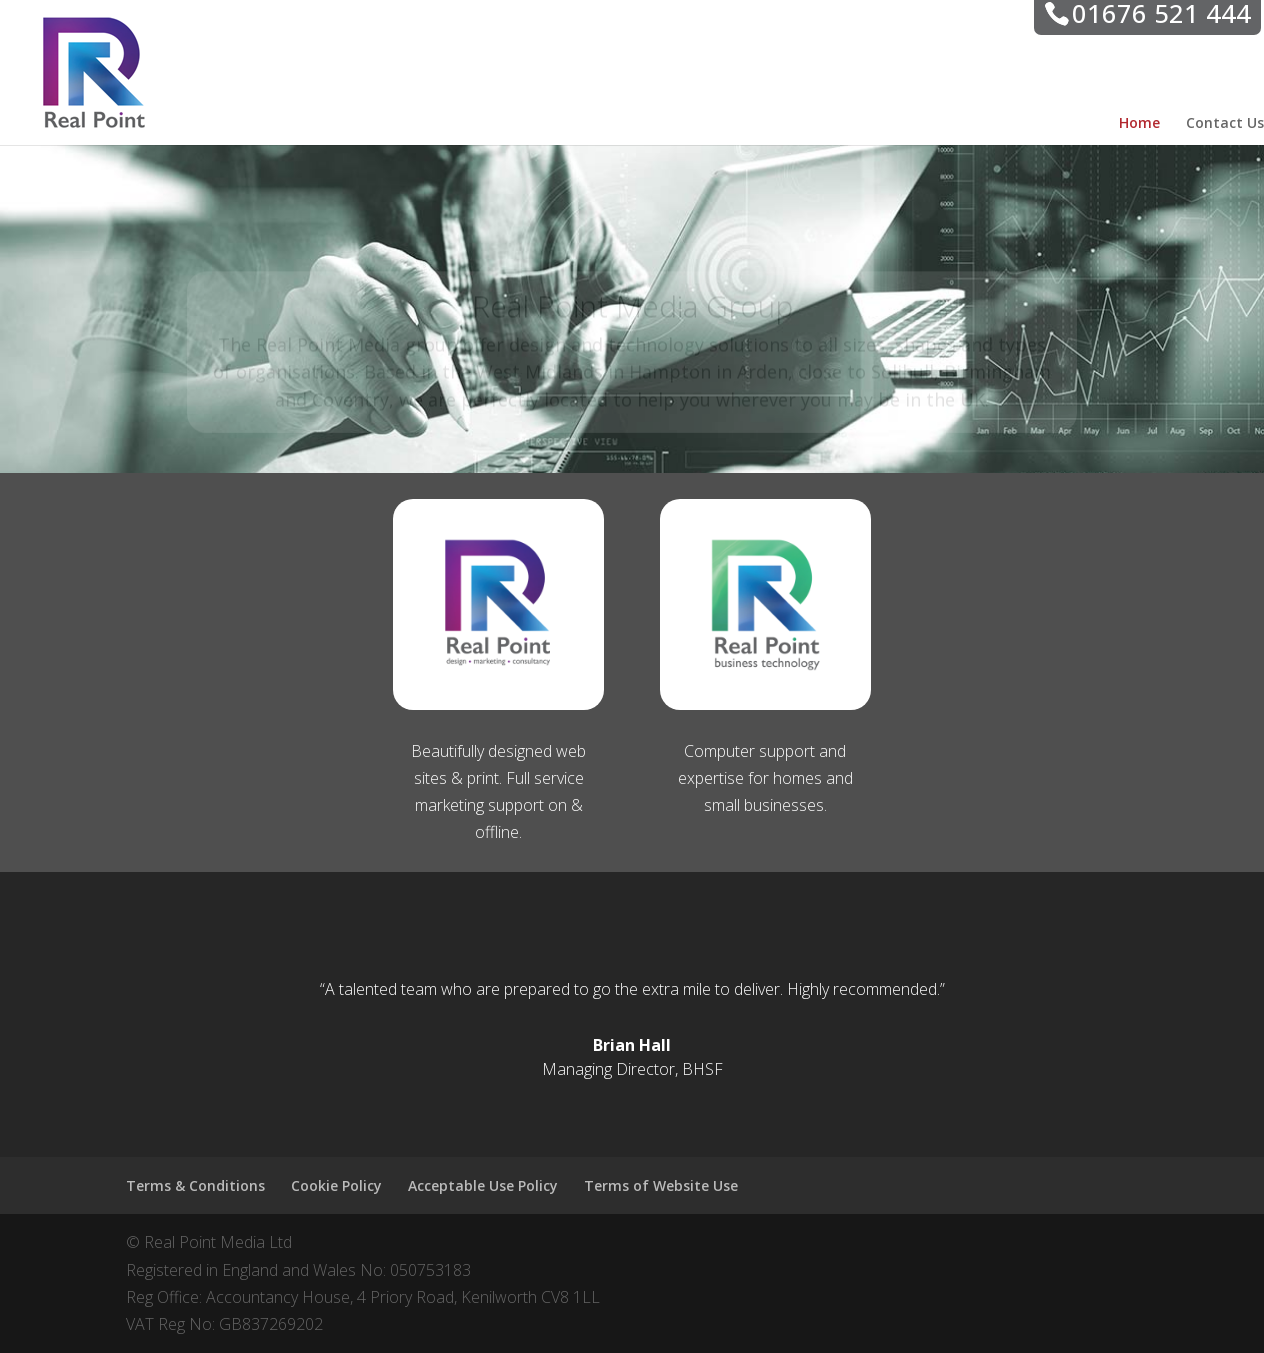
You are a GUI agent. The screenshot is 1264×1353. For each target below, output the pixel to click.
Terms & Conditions (195, 1185)
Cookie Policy (336, 1185)
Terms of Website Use (661, 1185)
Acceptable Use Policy (483, 1185)
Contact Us (1225, 124)
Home (1139, 124)
